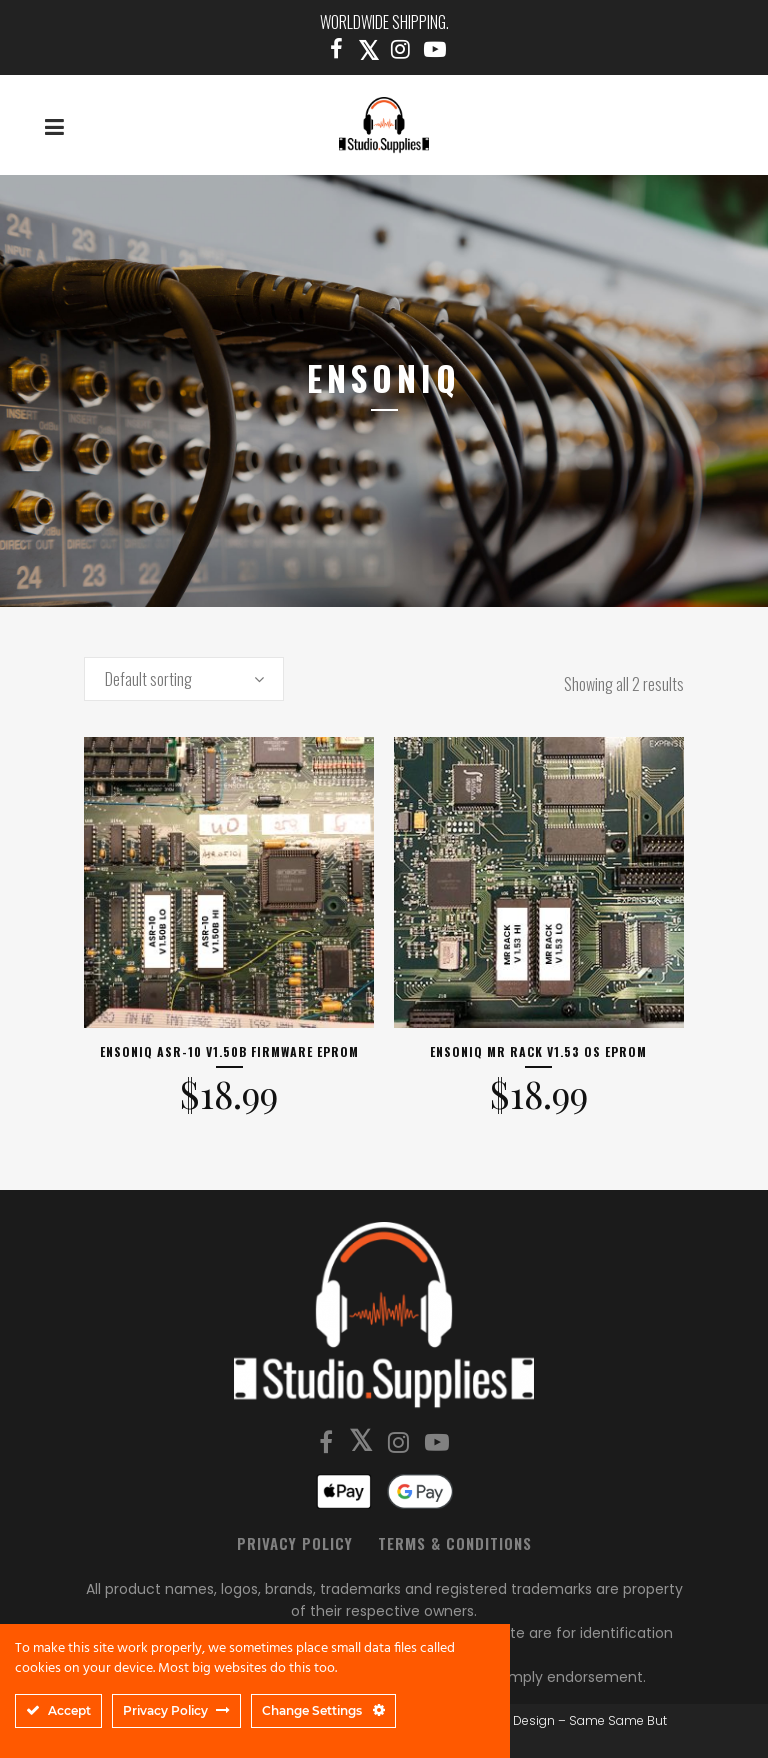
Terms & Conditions (455, 1543)
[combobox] (184, 679)
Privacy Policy (295, 1543)
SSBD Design (516, 1720)
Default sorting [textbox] (148, 679)
